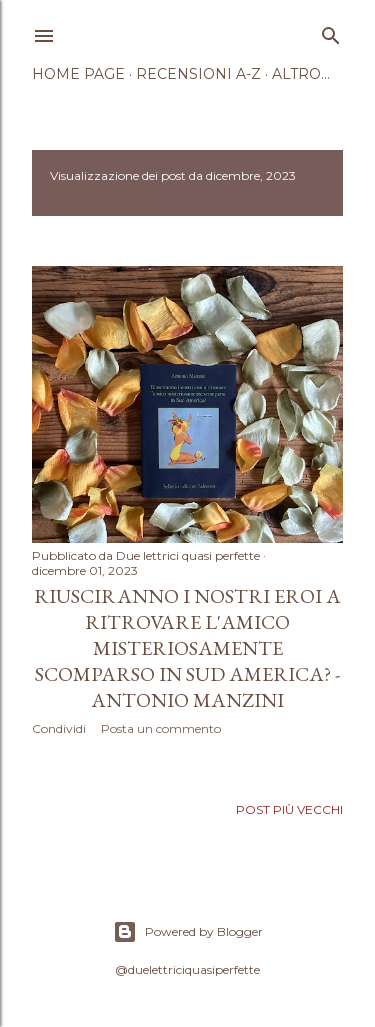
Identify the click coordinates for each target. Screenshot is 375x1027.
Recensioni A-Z (198, 74)
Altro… (301, 74)
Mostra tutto (104, 190)
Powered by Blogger (188, 932)
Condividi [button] (59, 728)
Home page (78, 74)
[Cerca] (331, 31)
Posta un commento (161, 728)
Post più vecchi (289, 809)
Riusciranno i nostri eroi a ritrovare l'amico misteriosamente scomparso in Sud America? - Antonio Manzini (187, 648)
